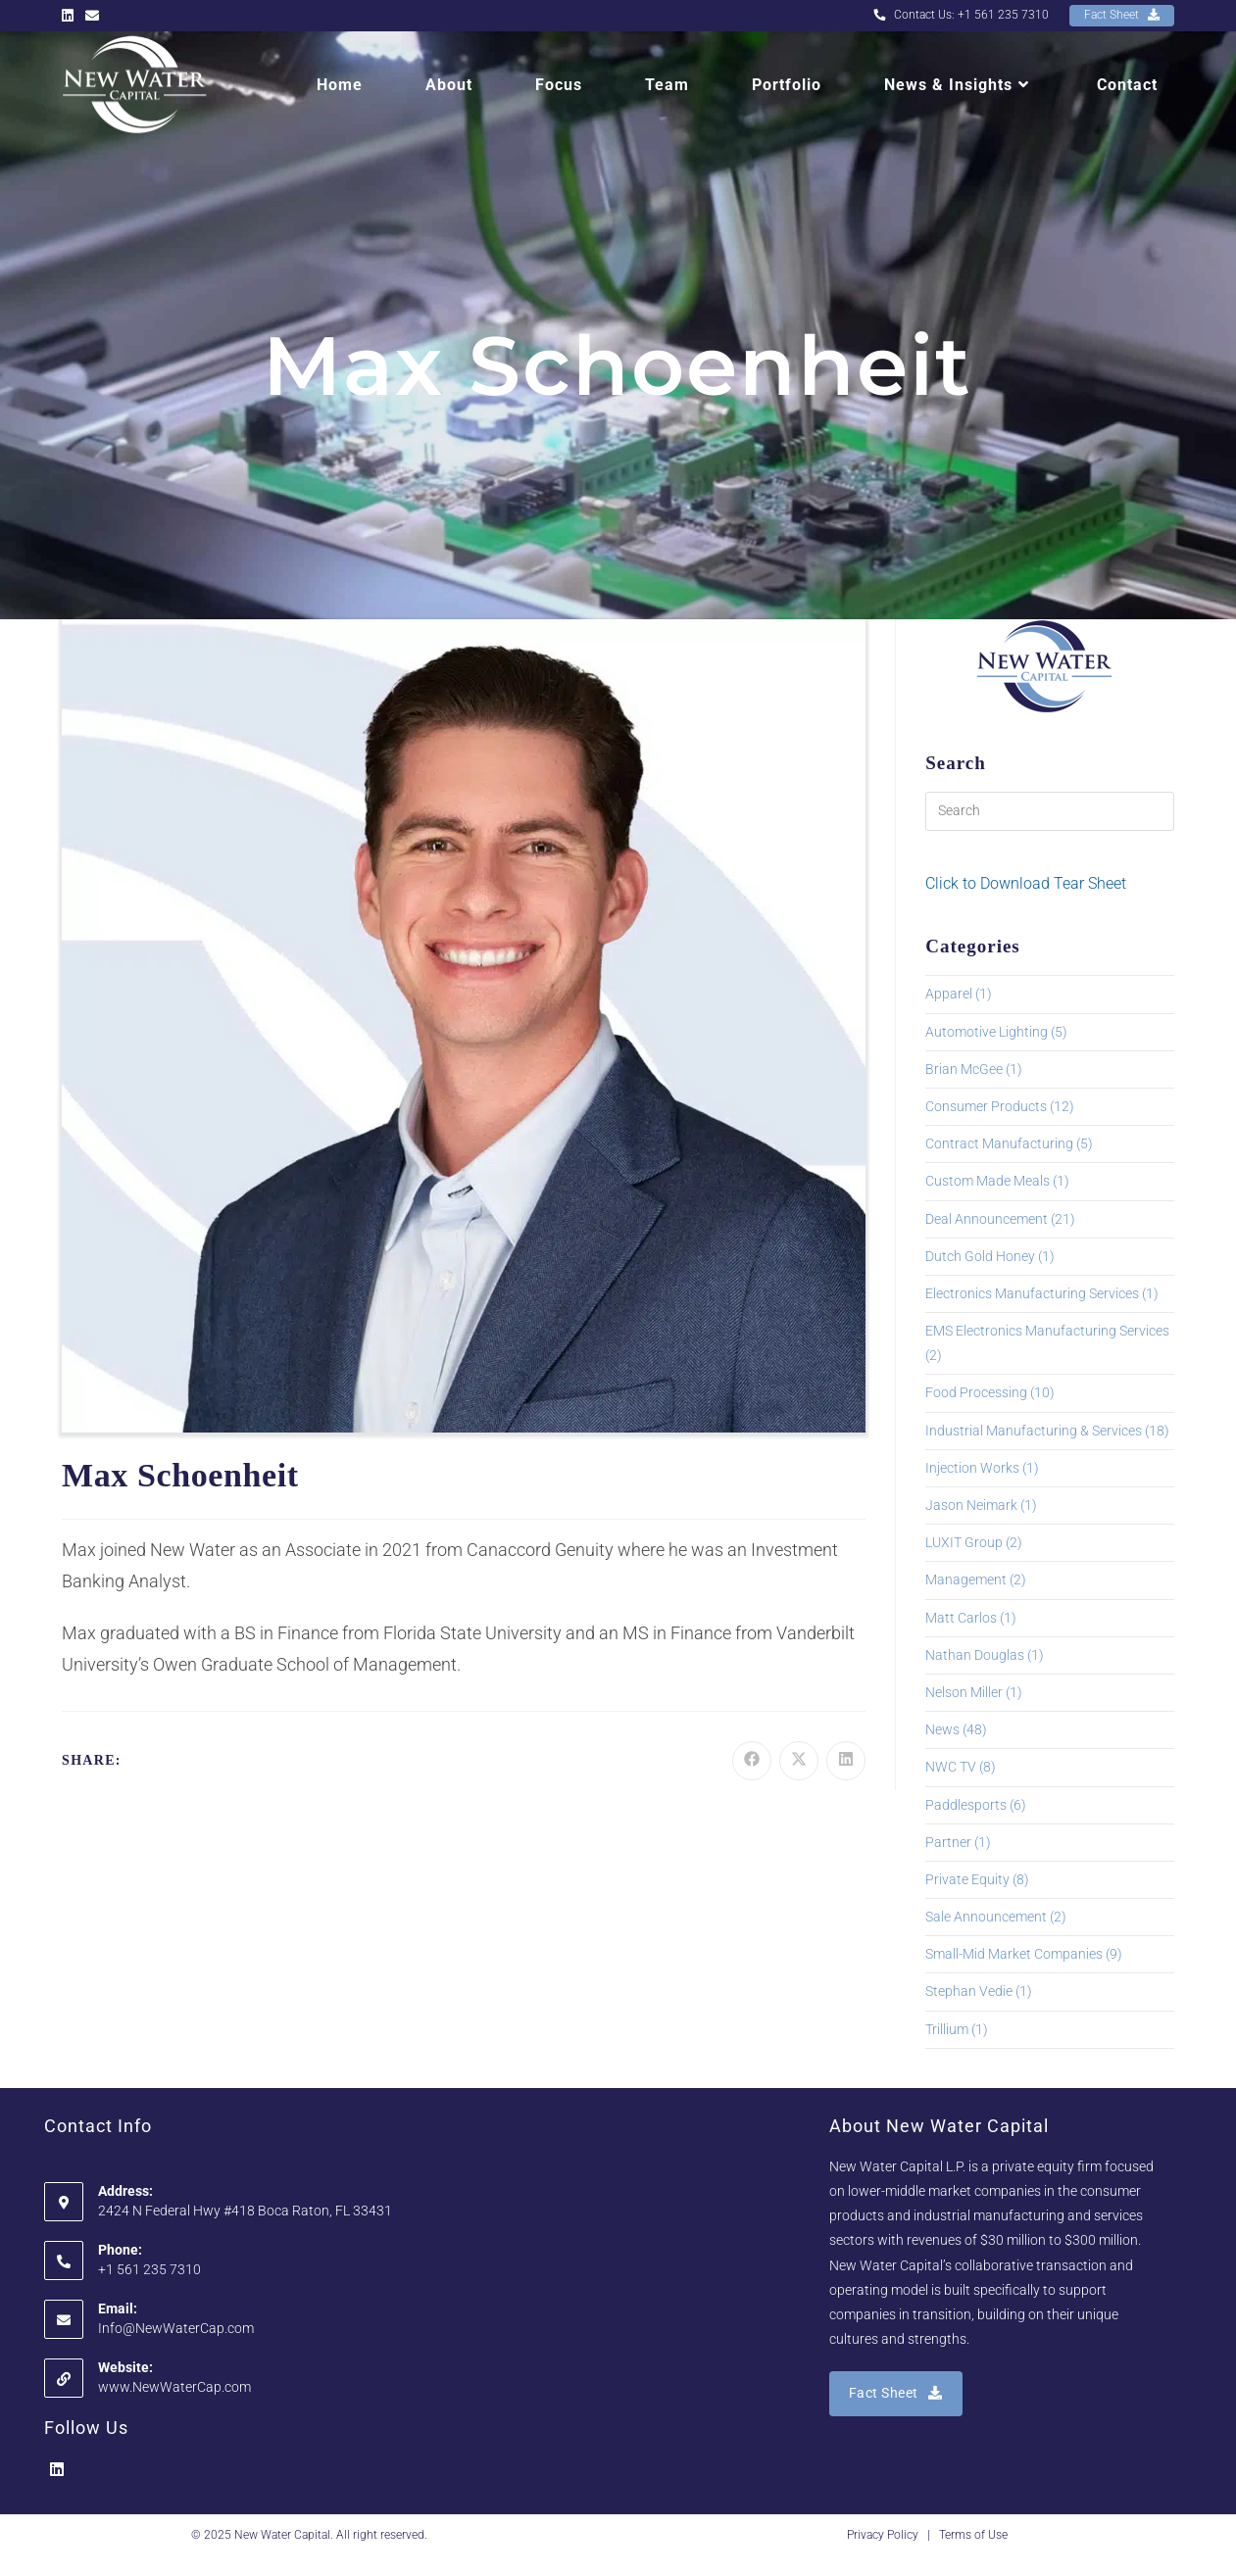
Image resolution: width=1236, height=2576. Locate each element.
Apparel (948, 993)
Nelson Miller (964, 1692)
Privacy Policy (882, 2535)
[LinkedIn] (57, 2470)
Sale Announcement (986, 1916)
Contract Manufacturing (999, 1143)
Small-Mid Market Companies (1014, 1954)
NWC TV (950, 1766)
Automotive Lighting (986, 1032)
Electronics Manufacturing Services (1032, 1293)
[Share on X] (798, 1760)
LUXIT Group (964, 1542)
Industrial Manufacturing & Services (1033, 1430)
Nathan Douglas (974, 1655)
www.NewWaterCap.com (174, 2387)
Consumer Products (986, 1106)
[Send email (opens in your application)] (92, 15)
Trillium (946, 2029)
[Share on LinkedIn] (845, 1760)
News (942, 1729)
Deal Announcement (986, 1219)
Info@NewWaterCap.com (176, 2328)
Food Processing (976, 1392)
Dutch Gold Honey (980, 1256)
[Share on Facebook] (751, 1760)
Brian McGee (964, 1069)
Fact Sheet (1122, 15)
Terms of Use (973, 2535)
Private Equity (967, 1879)
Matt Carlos (961, 1618)
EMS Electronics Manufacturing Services (1047, 1330)
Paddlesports (966, 1805)
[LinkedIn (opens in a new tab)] (70, 15)
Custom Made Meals (987, 1181)
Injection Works (972, 1468)
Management (966, 1579)
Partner (948, 1842)
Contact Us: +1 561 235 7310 (961, 15)
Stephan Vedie (969, 1991)
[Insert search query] (1049, 811)
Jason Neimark (971, 1505)
